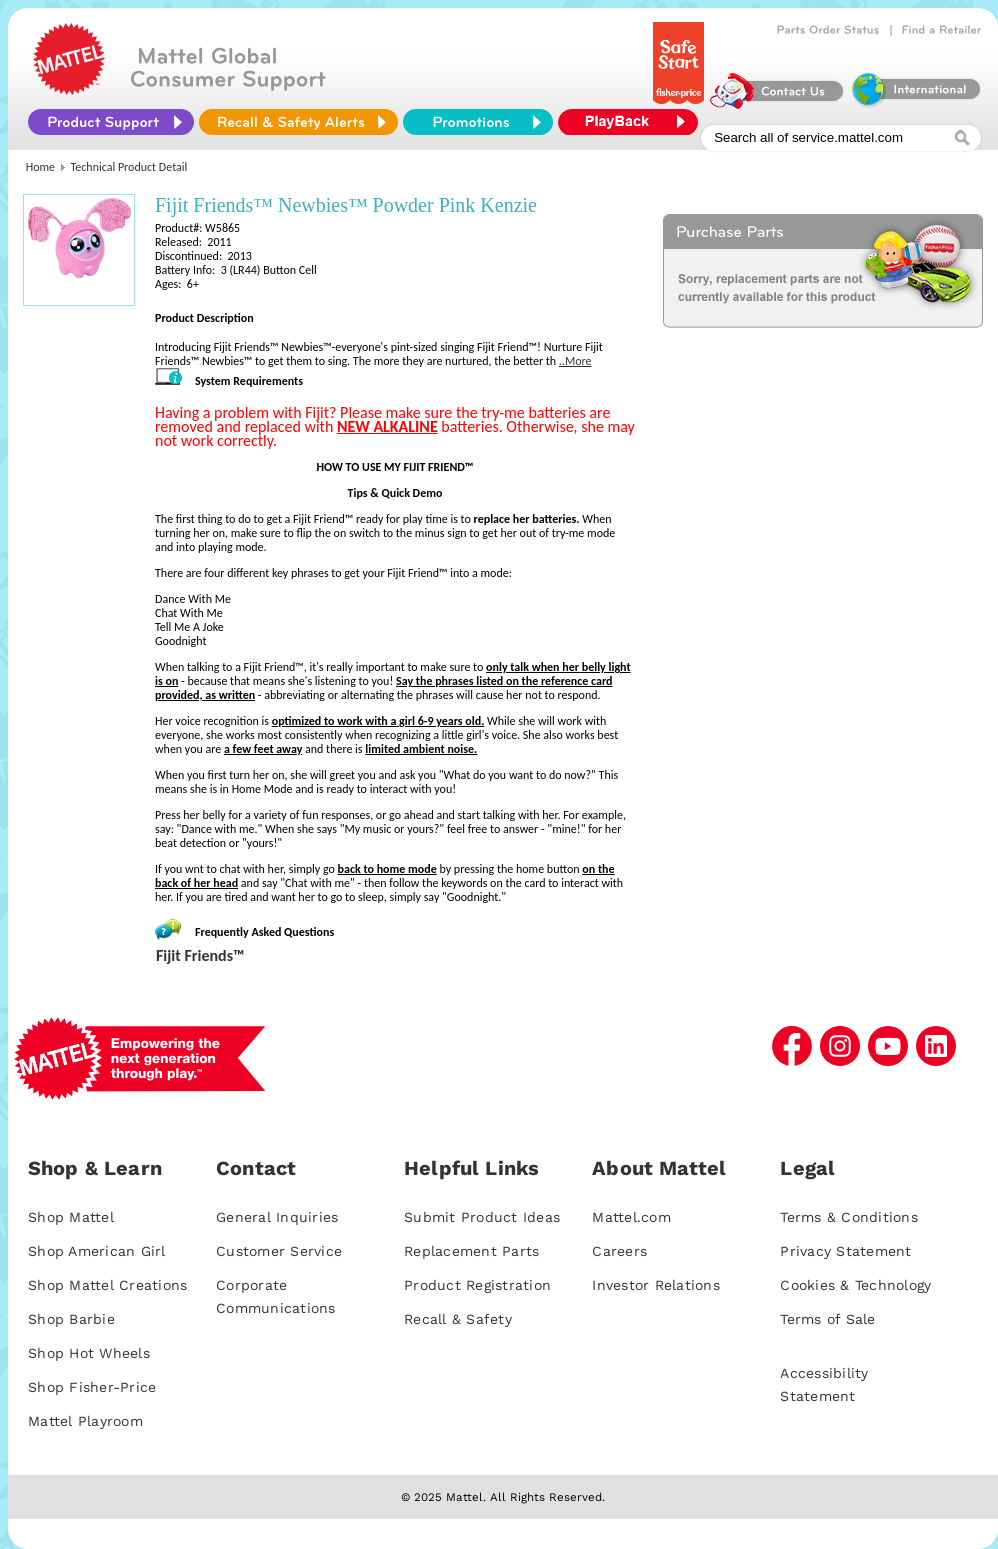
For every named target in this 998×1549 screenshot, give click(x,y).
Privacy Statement (845, 1251)
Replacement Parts (471, 1251)
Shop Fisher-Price (92, 1387)
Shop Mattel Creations (107, 1285)
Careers (619, 1251)
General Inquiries (277, 1217)
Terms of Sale (827, 1319)
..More (575, 361)
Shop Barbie (71, 1319)
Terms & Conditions (849, 1217)
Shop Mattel (71, 1217)
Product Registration (477, 1285)
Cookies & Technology (855, 1285)
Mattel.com (631, 1217)
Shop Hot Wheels (89, 1353)
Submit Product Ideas (482, 1217)
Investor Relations (656, 1285)
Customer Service (279, 1251)
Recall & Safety (458, 1319)
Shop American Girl (97, 1251)
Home (40, 167)
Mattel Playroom (85, 1421)
